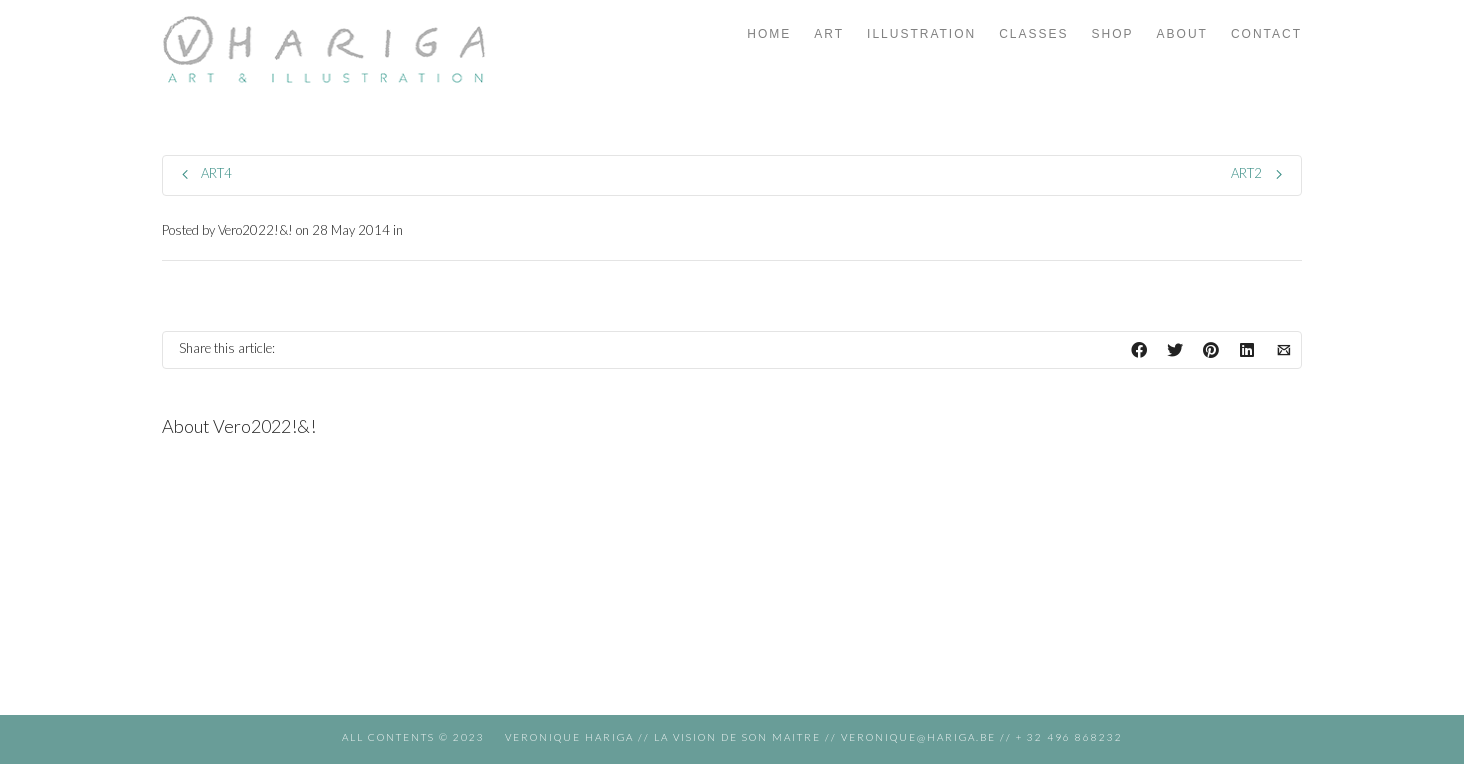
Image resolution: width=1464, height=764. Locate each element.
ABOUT (1182, 34)
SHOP (1113, 34)
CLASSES (1033, 34)
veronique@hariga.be (916, 737)
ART (829, 34)
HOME (769, 34)
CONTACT (1266, 34)
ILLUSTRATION (921, 34)
